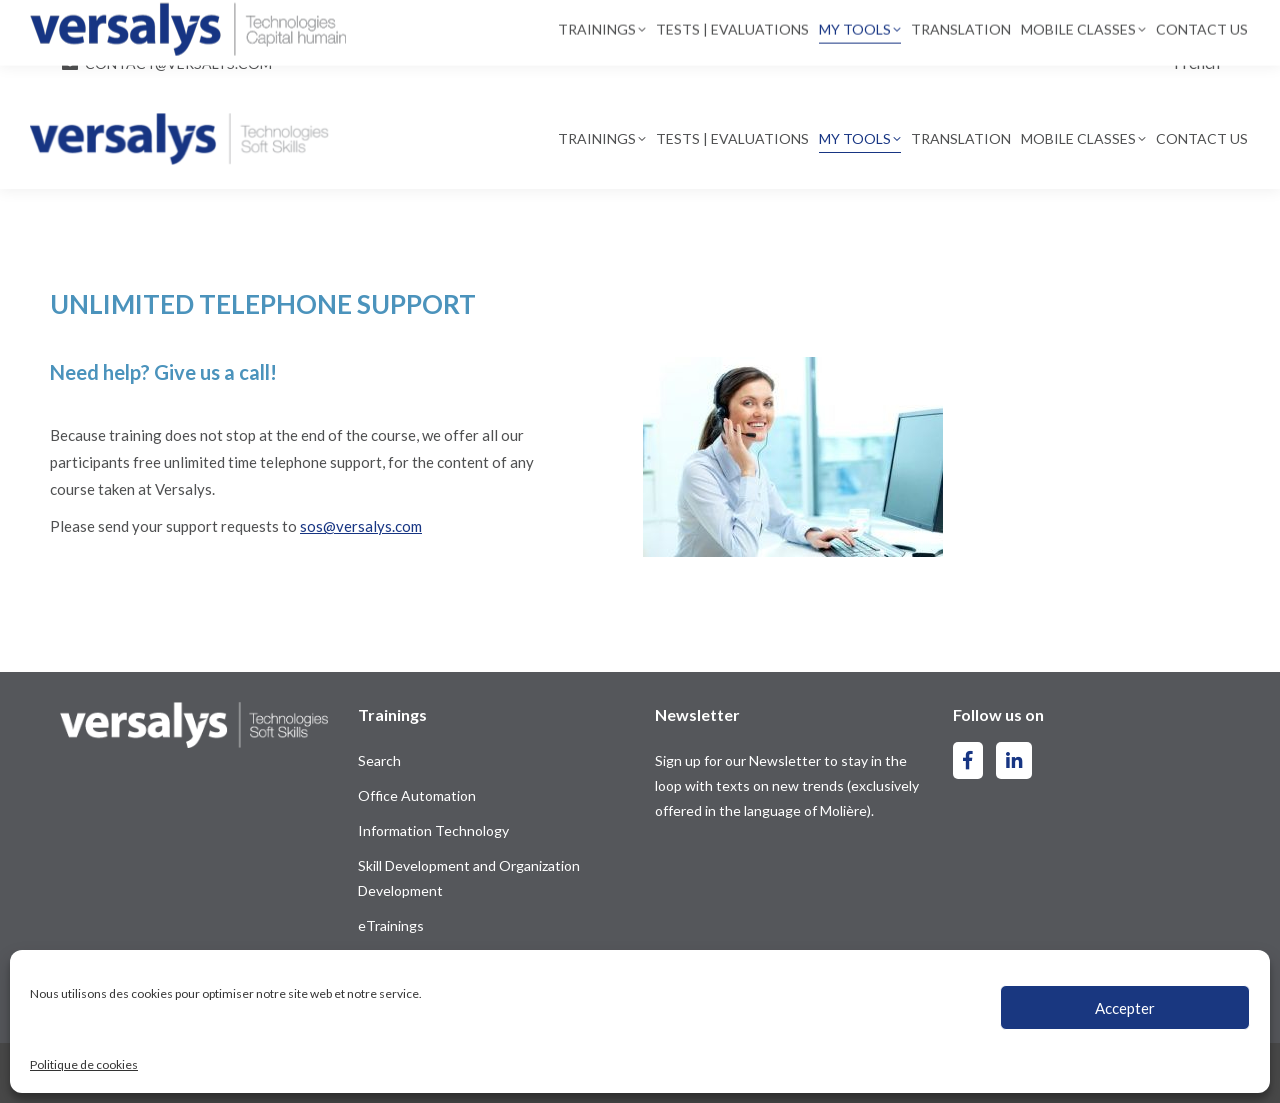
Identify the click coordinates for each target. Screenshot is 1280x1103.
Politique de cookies (84, 1064)
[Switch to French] (1197, 62)
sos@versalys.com (361, 526)
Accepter (1125, 1008)
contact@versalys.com (178, 63)
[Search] (693, 23)
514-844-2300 (120, 24)
